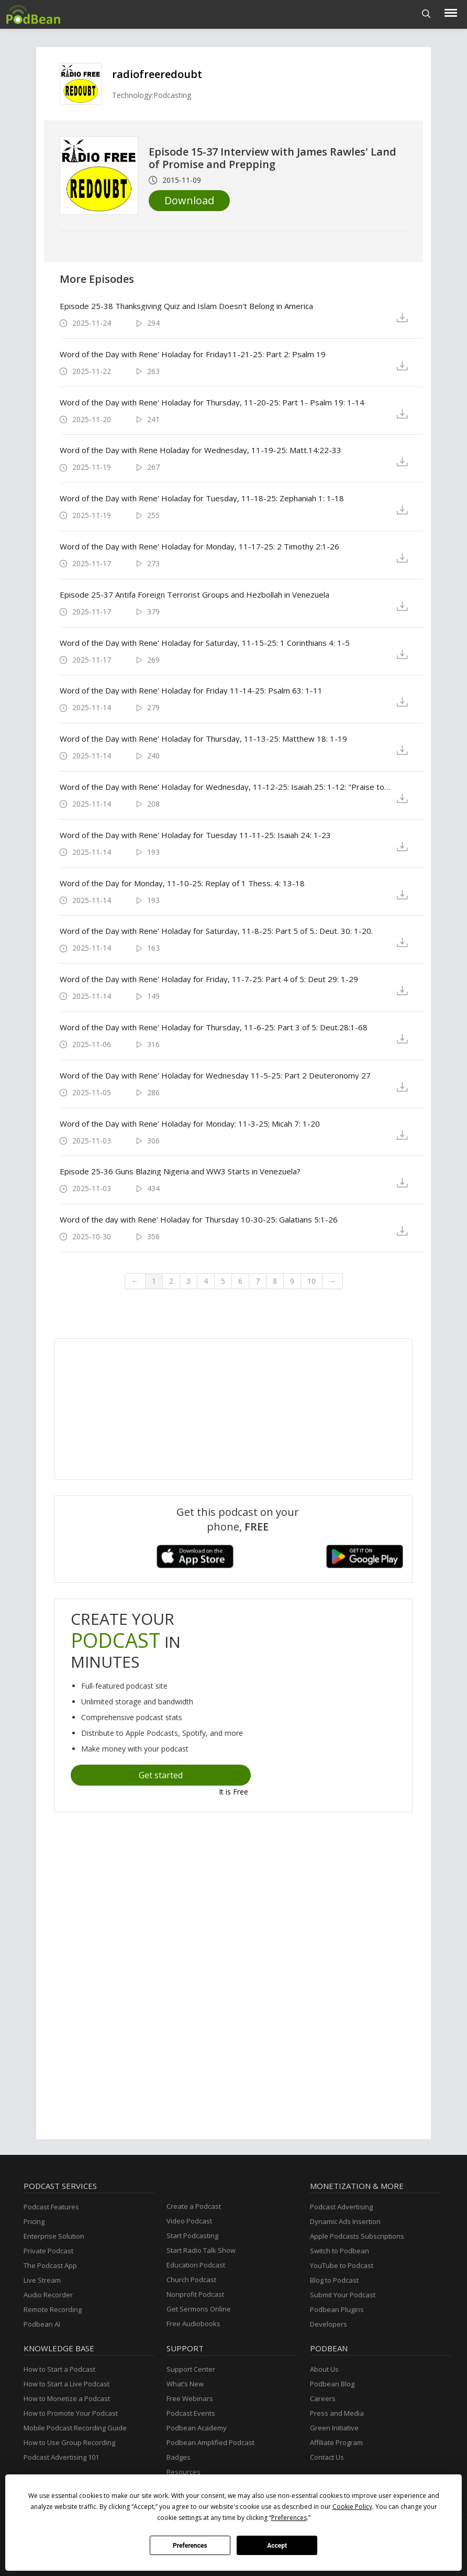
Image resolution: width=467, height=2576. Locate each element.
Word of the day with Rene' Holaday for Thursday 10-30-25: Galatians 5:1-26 (199, 1219)
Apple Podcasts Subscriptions (357, 2236)
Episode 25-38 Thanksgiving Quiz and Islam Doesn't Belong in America (186, 306)
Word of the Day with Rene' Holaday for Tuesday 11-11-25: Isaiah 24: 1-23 (195, 835)
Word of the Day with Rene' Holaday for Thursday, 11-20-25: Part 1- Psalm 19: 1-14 (212, 402)
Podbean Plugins (337, 2309)
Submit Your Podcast (342, 2294)
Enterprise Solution (54, 2236)
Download (189, 200)
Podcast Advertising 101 (61, 2457)
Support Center (190, 2369)
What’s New (185, 2383)
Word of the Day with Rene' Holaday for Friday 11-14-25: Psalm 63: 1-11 (191, 690)
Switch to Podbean (339, 2250)
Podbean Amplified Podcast (210, 2442)
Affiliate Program (336, 2442)
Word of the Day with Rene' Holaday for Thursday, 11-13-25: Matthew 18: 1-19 (203, 738)
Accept (277, 2545)
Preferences (190, 2545)
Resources (183, 2471)
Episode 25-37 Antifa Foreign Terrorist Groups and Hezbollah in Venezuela (194, 594)
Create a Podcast (193, 2206)
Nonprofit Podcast (195, 2294)
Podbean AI (42, 2324)
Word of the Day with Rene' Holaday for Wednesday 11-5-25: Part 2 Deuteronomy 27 (215, 1075)
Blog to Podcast (334, 2280)
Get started (161, 1775)
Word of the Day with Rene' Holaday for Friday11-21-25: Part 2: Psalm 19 (193, 354)
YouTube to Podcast (341, 2265)
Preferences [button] (289, 2517)
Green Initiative (334, 2427)
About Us (324, 2369)
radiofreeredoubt (157, 74)
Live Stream (42, 2280)
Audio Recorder (48, 2294)
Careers (323, 2398)
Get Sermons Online (198, 2309)
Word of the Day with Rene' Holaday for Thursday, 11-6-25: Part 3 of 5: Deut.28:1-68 (214, 1027)
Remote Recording (53, 2309)
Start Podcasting (192, 2235)
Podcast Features (51, 2206)
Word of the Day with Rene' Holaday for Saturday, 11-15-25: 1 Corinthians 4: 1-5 (205, 642)
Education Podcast (195, 2265)
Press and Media (337, 2413)
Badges (178, 2457)
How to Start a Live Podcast (66, 2383)
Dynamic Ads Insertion (345, 2221)
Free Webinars (189, 2398)
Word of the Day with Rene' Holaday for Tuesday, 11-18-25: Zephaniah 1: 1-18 (202, 498)
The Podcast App (50, 2265)
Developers (328, 2324)
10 (311, 1281)
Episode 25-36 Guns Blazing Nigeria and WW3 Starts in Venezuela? (180, 1171)
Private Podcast (48, 2250)
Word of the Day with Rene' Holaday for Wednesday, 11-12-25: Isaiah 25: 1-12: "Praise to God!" (225, 786)
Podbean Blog (332, 2383)
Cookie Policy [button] (352, 2506)
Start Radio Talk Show (201, 2250)
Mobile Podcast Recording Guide (75, 2427)
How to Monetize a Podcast (67, 2398)
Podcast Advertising (341, 2206)
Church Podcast (191, 2279)
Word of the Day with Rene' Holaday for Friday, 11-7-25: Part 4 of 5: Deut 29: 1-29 (209, 979)
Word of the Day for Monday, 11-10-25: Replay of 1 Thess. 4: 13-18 (182, 883)
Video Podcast (189, 2221)
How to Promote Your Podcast (71, 2413)
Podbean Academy (196, 2427)
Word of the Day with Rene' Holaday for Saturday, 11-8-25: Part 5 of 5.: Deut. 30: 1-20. (216, 930)
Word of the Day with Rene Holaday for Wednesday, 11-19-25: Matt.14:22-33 (200, 450)
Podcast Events (190, 2413)
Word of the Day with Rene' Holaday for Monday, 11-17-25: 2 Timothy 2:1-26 (199, 546)
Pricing (34, 2221)
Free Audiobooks (193, 2323)
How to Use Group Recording (69, 2442)
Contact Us (327, 2457)
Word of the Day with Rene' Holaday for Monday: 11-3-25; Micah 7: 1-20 (190, 1123)
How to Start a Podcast (59, 2369)
